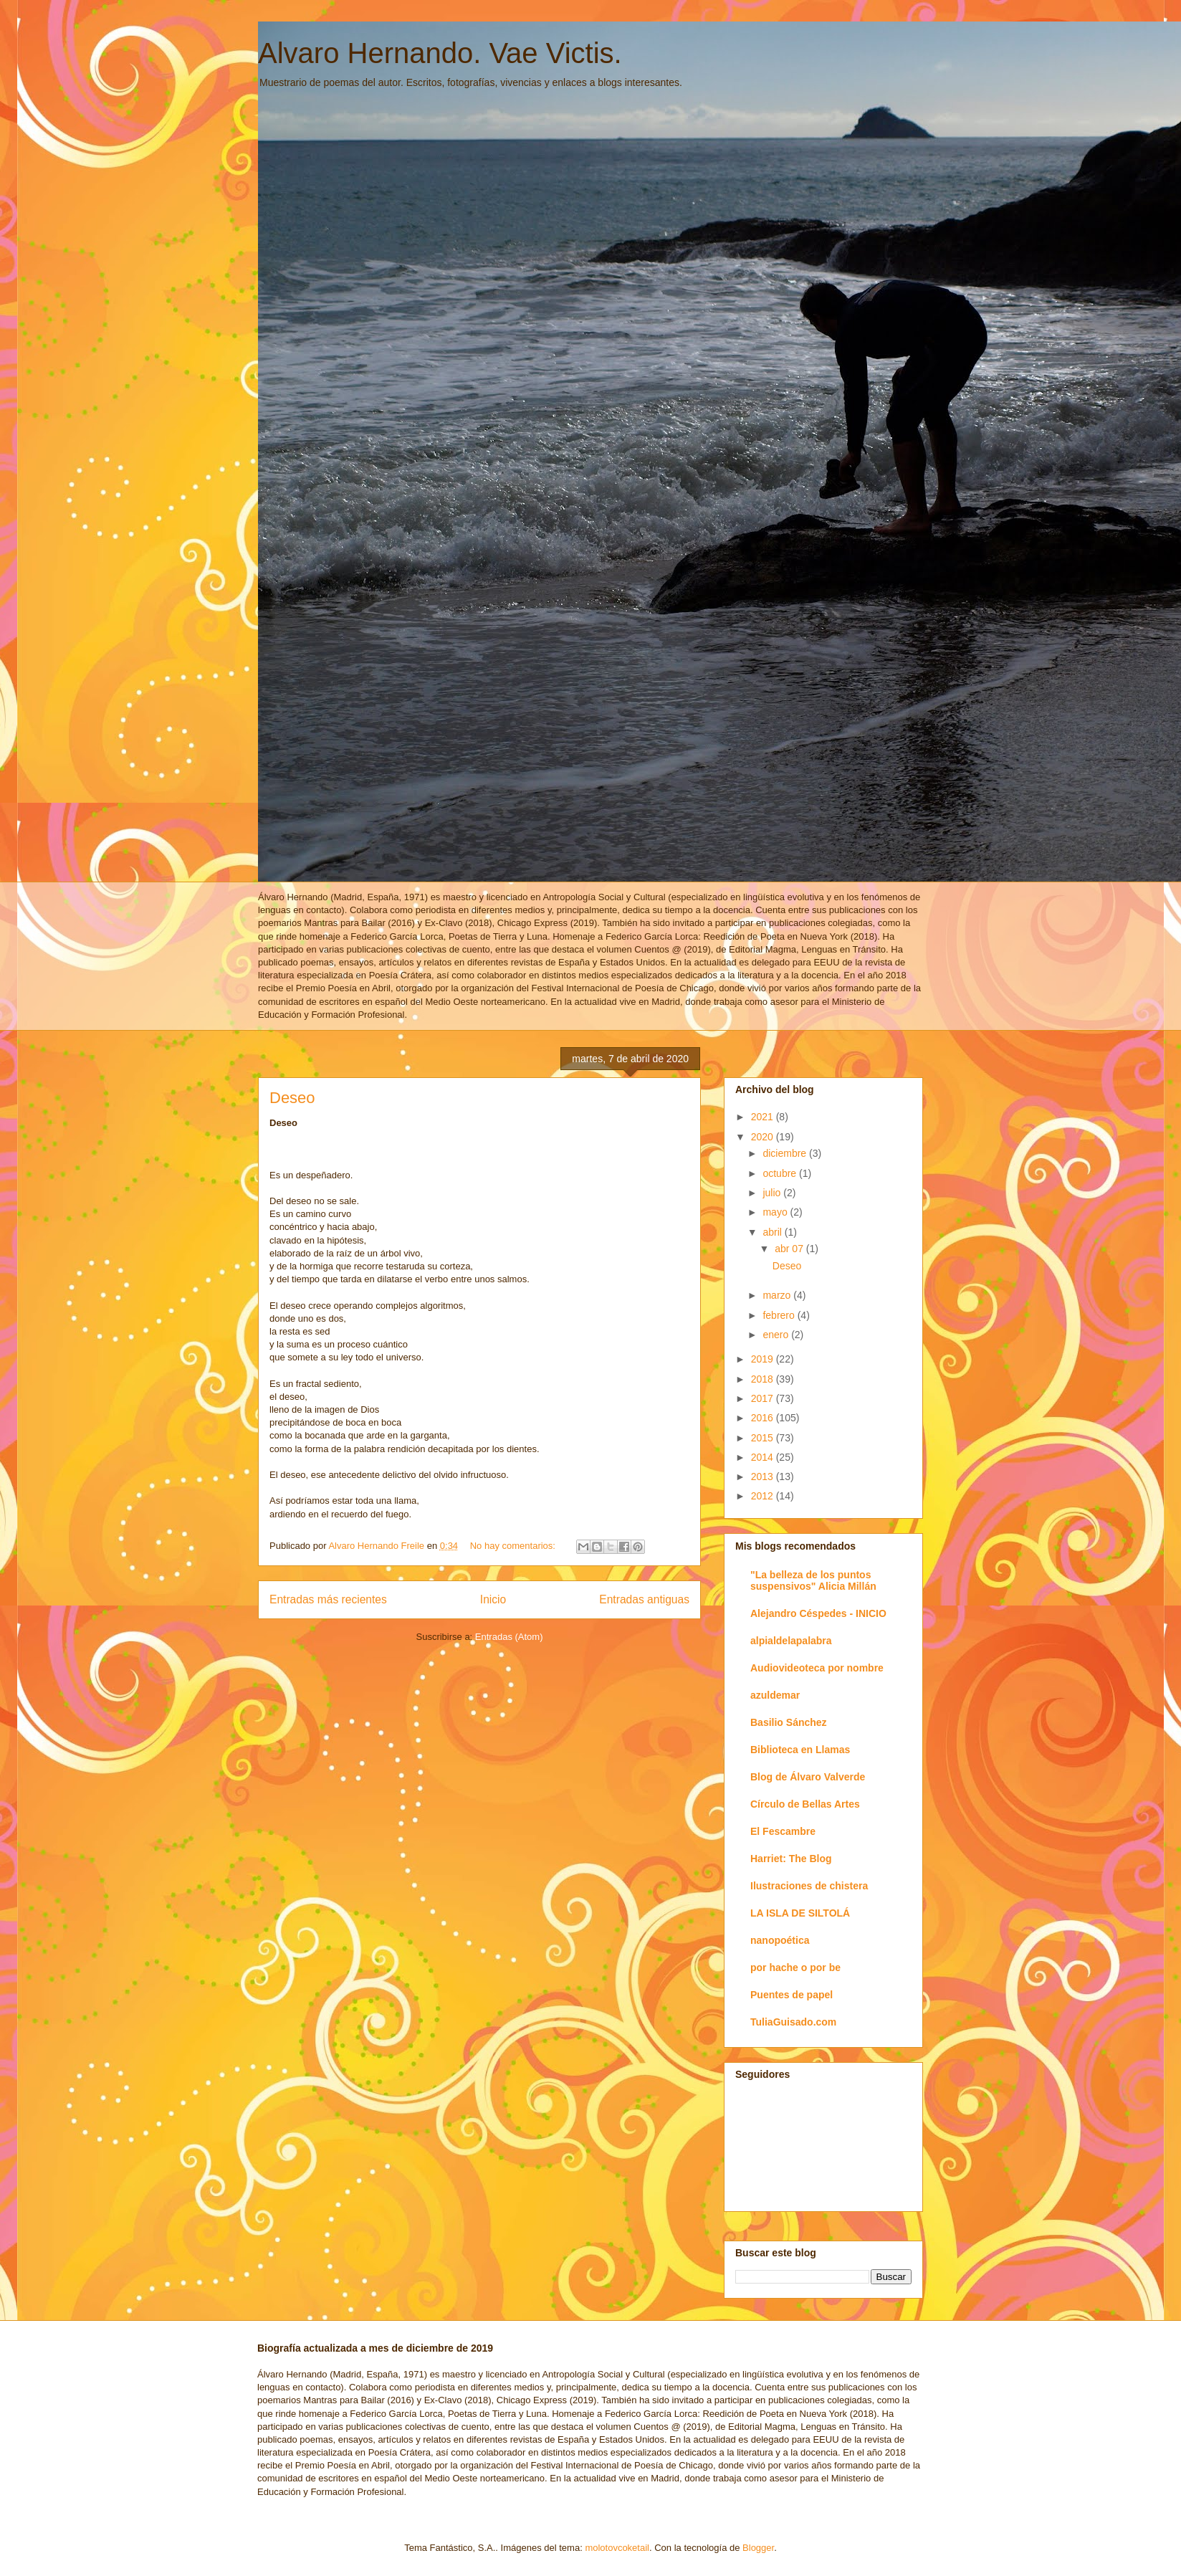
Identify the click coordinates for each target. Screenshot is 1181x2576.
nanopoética (779, 1940)
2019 (763, 1359)
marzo (777, 1295)
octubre (780, 1173)
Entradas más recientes (328, 1599)
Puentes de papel (791, 1994)
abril (773, 1232)
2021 (763, 1116)
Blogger (758, 2547)
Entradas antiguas (644, 1599)
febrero (779, 1315)
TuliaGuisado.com (793, 2022)
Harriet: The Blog (791, 1858)
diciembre (785, 1153)
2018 (763, 1379)
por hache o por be (795, 1967)
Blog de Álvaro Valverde (807, 1777)
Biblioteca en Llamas (800, 1749)
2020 (763, 1136)
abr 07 (790, 1248)
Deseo (292, 1098)
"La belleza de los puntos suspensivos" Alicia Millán (813, 1580)
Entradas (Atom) (509, 1636)
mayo (776, 1212)
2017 (763, 1398)
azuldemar (775, 1695)
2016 (763, 1417)
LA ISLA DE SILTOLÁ (800, 1913)
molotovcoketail (617, 2547)
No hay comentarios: (514, 1545)
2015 (763, 1438)
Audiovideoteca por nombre (817, 1668)
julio (772, 1192)
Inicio (493, 1599)
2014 (763, 1457)
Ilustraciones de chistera (809, 1886)
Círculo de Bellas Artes (805, 1804)
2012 (763, 1496)
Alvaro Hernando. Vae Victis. (440, 53)
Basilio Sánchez (788, 1722)
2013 (763, 1476)
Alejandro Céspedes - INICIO (818, 1613)
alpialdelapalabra (791, 1640)
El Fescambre (783, 1831)
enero (776, 1334)
